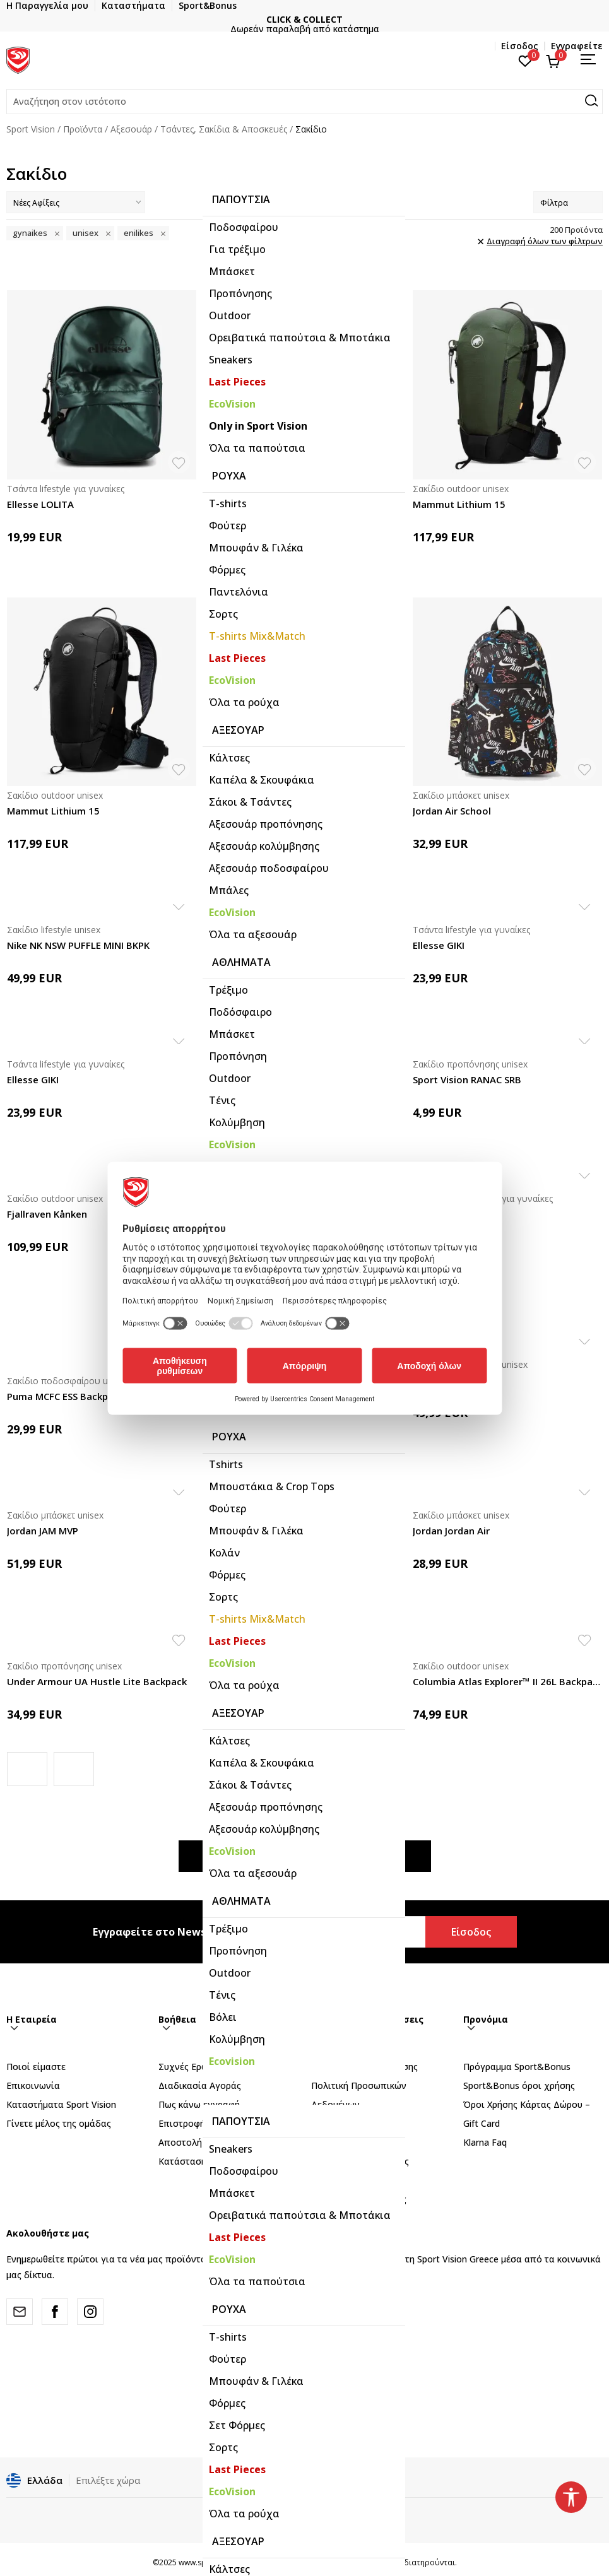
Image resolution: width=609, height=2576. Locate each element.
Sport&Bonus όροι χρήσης (519, 2086)
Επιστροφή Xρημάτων (204, 2124)
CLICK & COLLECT (304, 19)
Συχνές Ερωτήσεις (196, 2067)
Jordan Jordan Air (248, 1530)
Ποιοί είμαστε (36, 2067)
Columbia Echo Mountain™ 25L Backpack (303, 1681)
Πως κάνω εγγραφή (199, 2105)
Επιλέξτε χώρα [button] (108, 2481)
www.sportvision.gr (213, 2563)
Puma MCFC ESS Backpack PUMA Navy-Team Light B (101, 1396)
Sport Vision (30, 129)
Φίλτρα (568, 202)
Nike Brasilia (441, 1379)
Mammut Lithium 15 (459, 504)
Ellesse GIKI (438, 945)
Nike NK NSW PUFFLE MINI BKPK (78, 945)
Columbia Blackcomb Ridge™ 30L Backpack (304, 810)
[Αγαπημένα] (525, 59)
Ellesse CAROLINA (250, 945)
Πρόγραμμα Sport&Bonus (517, 2067)
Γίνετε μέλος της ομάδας (58, 2124)
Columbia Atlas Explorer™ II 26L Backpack (507, 1681)
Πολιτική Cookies (347, 2124)
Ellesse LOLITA (40, 504)
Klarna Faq (485, 2143)
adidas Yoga (441, 1214)
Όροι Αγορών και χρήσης (364, 2067)
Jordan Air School (452, 810)
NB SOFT (312, 2563)
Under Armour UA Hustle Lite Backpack (97, 1681)
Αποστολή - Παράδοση (206, 2143)
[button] (304, 101)
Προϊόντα (82, 129)
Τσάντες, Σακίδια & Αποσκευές (223, 129)
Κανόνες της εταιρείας (358, 2200)
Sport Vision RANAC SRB (467, 1079)
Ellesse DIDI (236, 1079)
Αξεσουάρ (131, 129)
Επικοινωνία (33, 2086)
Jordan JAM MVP (42, 1530)
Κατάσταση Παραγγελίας (211, 2162)
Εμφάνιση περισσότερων (305, 1856)
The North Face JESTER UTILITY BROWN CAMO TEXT (304, 504)
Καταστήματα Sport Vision (61, 2105)
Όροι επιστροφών (349, 2181)
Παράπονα (334, 2143)
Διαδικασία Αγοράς (199, 2086)
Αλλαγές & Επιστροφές (360, 2162)
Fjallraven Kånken (47, 1214)
